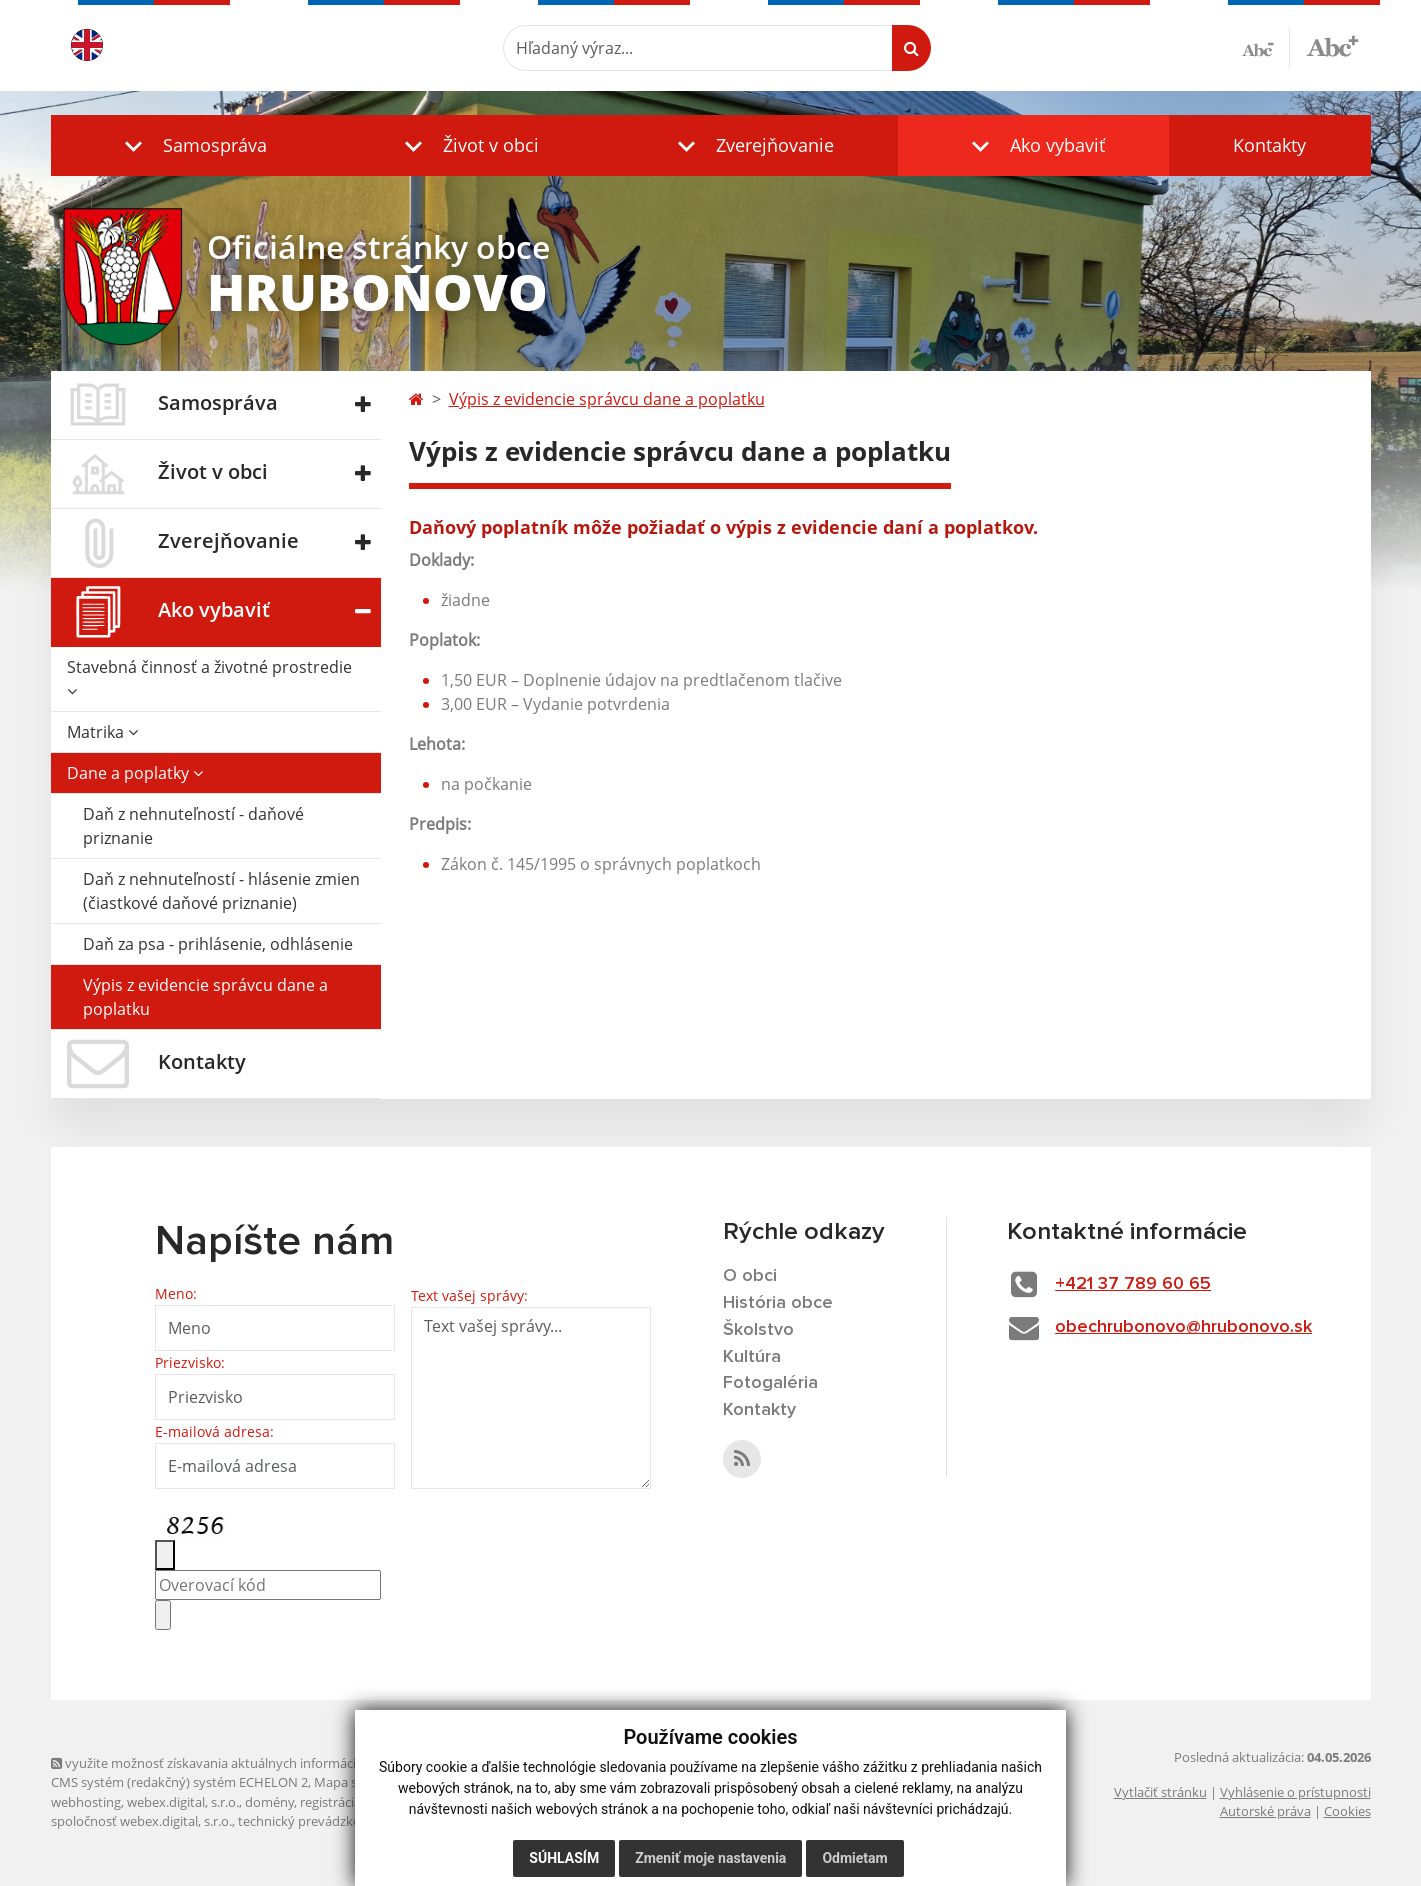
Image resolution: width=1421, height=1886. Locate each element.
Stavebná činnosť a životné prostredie (209, 677)
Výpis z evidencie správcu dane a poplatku (205, 997)
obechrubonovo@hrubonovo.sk (1183, 1327)
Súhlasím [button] (564, 1858)
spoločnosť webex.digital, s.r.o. (141, 1821)
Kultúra (752, 1357)
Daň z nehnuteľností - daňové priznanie (193, 826)
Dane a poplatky (135, 773)
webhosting (86, 1802)
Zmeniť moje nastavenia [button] (710, 1858)
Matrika (102, 732)
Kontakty (1269, 145)
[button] (191, 145)
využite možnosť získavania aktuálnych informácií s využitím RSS (249, 1763)
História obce (778, 1303)
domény (269, 1802)
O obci (750, 1276)
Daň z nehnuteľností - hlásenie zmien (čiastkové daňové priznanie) (221, 891)
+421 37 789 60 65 (1133, 1284)
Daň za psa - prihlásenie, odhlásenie (218, 944)
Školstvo (758, 1330)
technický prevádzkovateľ (314, 1821)
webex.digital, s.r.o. (183, 1802)
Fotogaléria (770, 1383)
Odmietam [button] (854, 1858)
